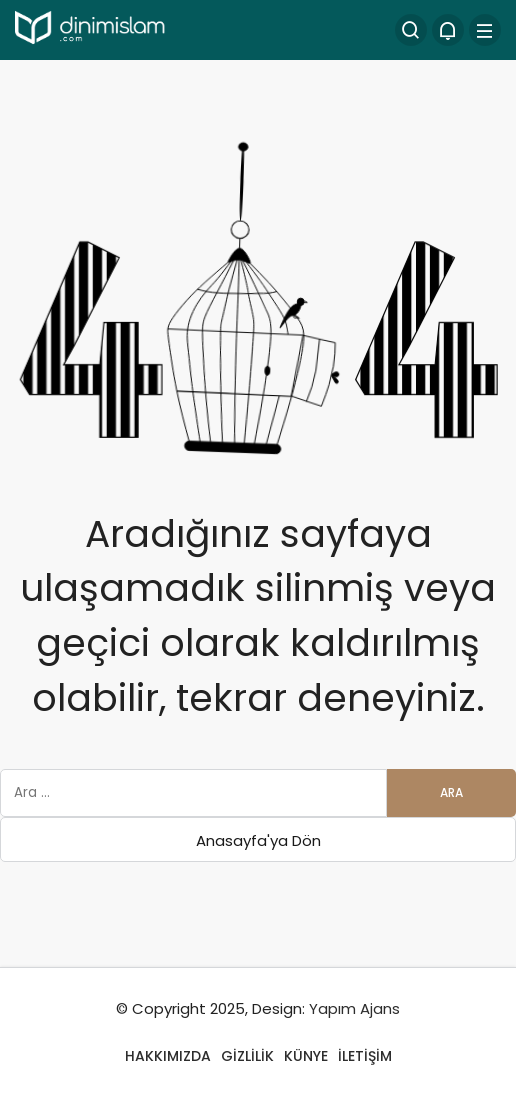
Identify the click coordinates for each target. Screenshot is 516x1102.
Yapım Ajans (354, 1008)
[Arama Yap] (411, 30)
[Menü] (485, 30)
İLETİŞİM (365, 1056)
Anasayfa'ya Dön (258, 840)
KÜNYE (306, 1056)
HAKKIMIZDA (168, 1056)
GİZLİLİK (247, 1056)
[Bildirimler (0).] (448, 30)
